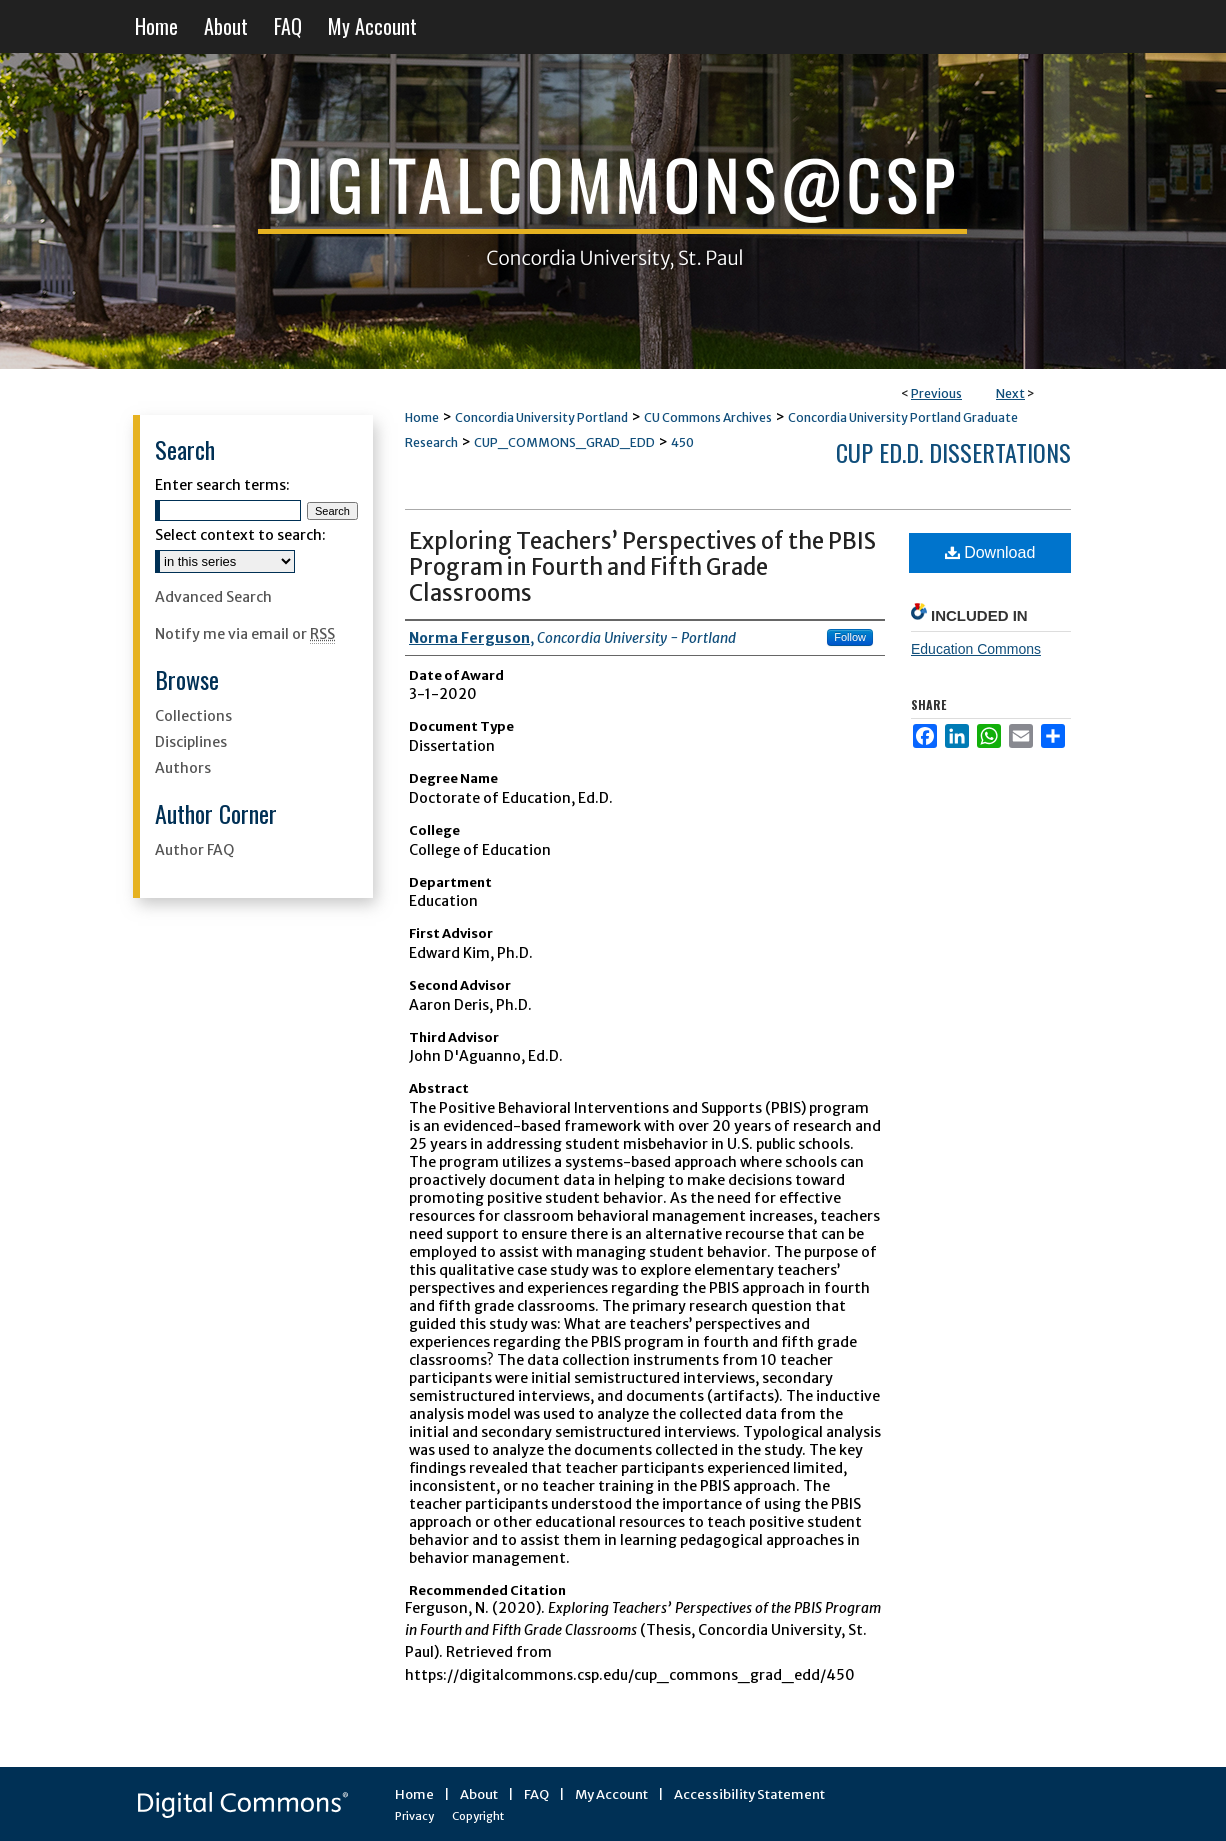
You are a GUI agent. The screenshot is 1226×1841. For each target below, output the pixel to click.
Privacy (414, 1816)
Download (990, 552)
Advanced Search (213, 597)
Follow (850, 637)
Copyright (478, 1816)
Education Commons (976, 649)
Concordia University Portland (541, 417)
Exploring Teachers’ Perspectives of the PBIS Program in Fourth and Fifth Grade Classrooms (642, 567)
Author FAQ (194, 850)
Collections (193, 716)
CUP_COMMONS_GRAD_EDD (564, 442)
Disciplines (191, 742)
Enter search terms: (222, 485)
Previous (936, 393)
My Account (611, 1794)
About (479, 1794)
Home (422, 417)
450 (682, 442)
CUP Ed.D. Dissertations (953, 452)
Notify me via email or (245, 634)
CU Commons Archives (708, 417)
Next (1010, 393)
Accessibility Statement (749, 1794)
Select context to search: (240, 535)
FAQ (536, 1794)
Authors (183, 768)
